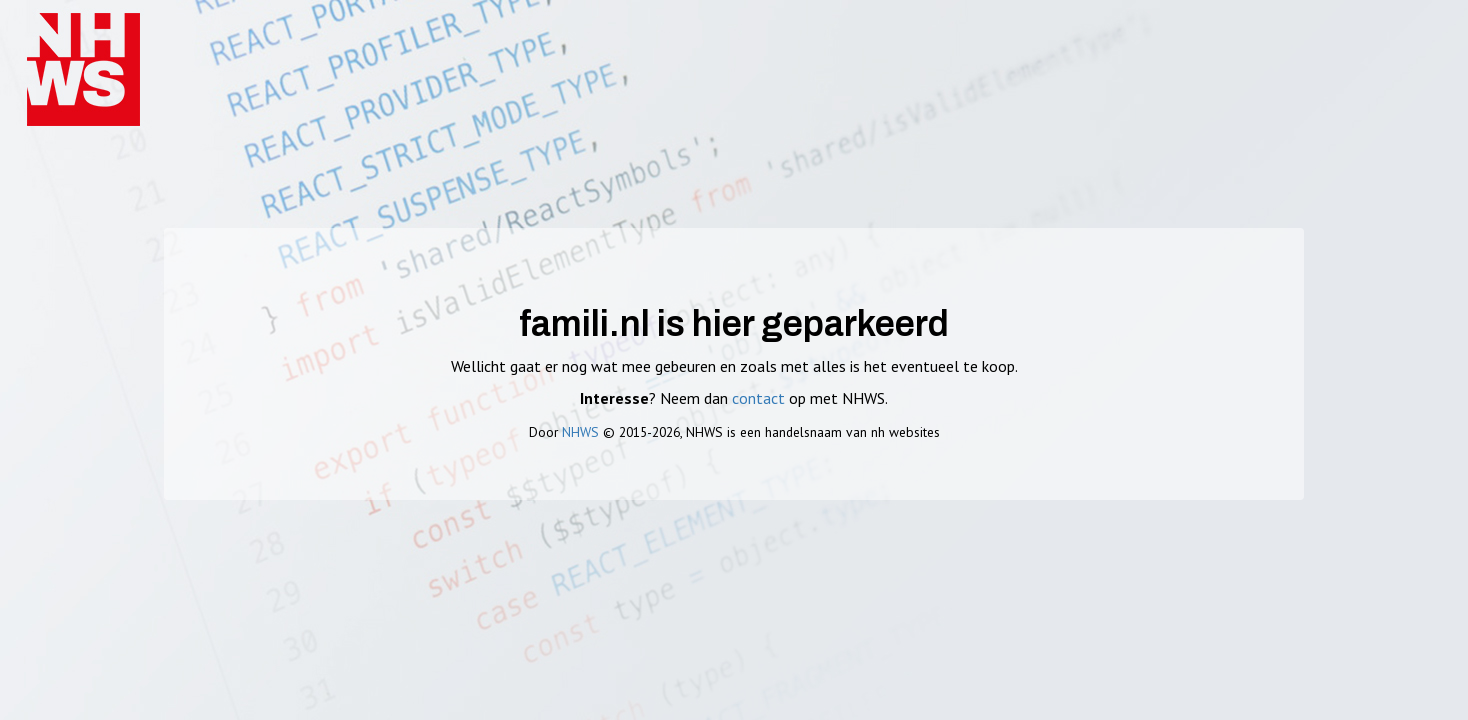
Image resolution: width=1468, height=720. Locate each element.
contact (758, 398)
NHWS (580, 432)
